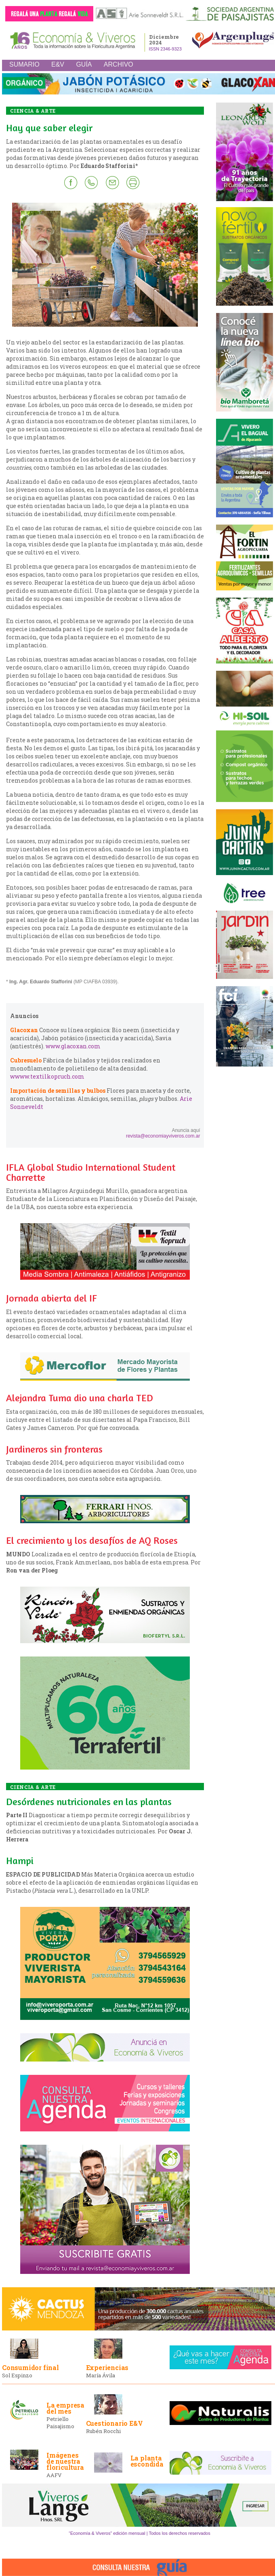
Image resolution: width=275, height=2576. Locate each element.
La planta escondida (147, 2461)
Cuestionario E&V (114, 2423)
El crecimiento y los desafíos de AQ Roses (92, 1540)
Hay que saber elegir (49, 128)
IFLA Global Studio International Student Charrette (90, 1172)
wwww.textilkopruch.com (47, 1076)
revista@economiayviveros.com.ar (163, 1136)
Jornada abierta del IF (51, 1298)
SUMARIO (24, 64)
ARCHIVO (118, 64)
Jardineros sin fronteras (54, 1449)
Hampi (20, 1860)
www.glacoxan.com (73, 1046)
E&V (57, 64)
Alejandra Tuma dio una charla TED (79, 1398)
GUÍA (84, 64)
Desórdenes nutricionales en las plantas (89, 1802)
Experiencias (107, 2367)
